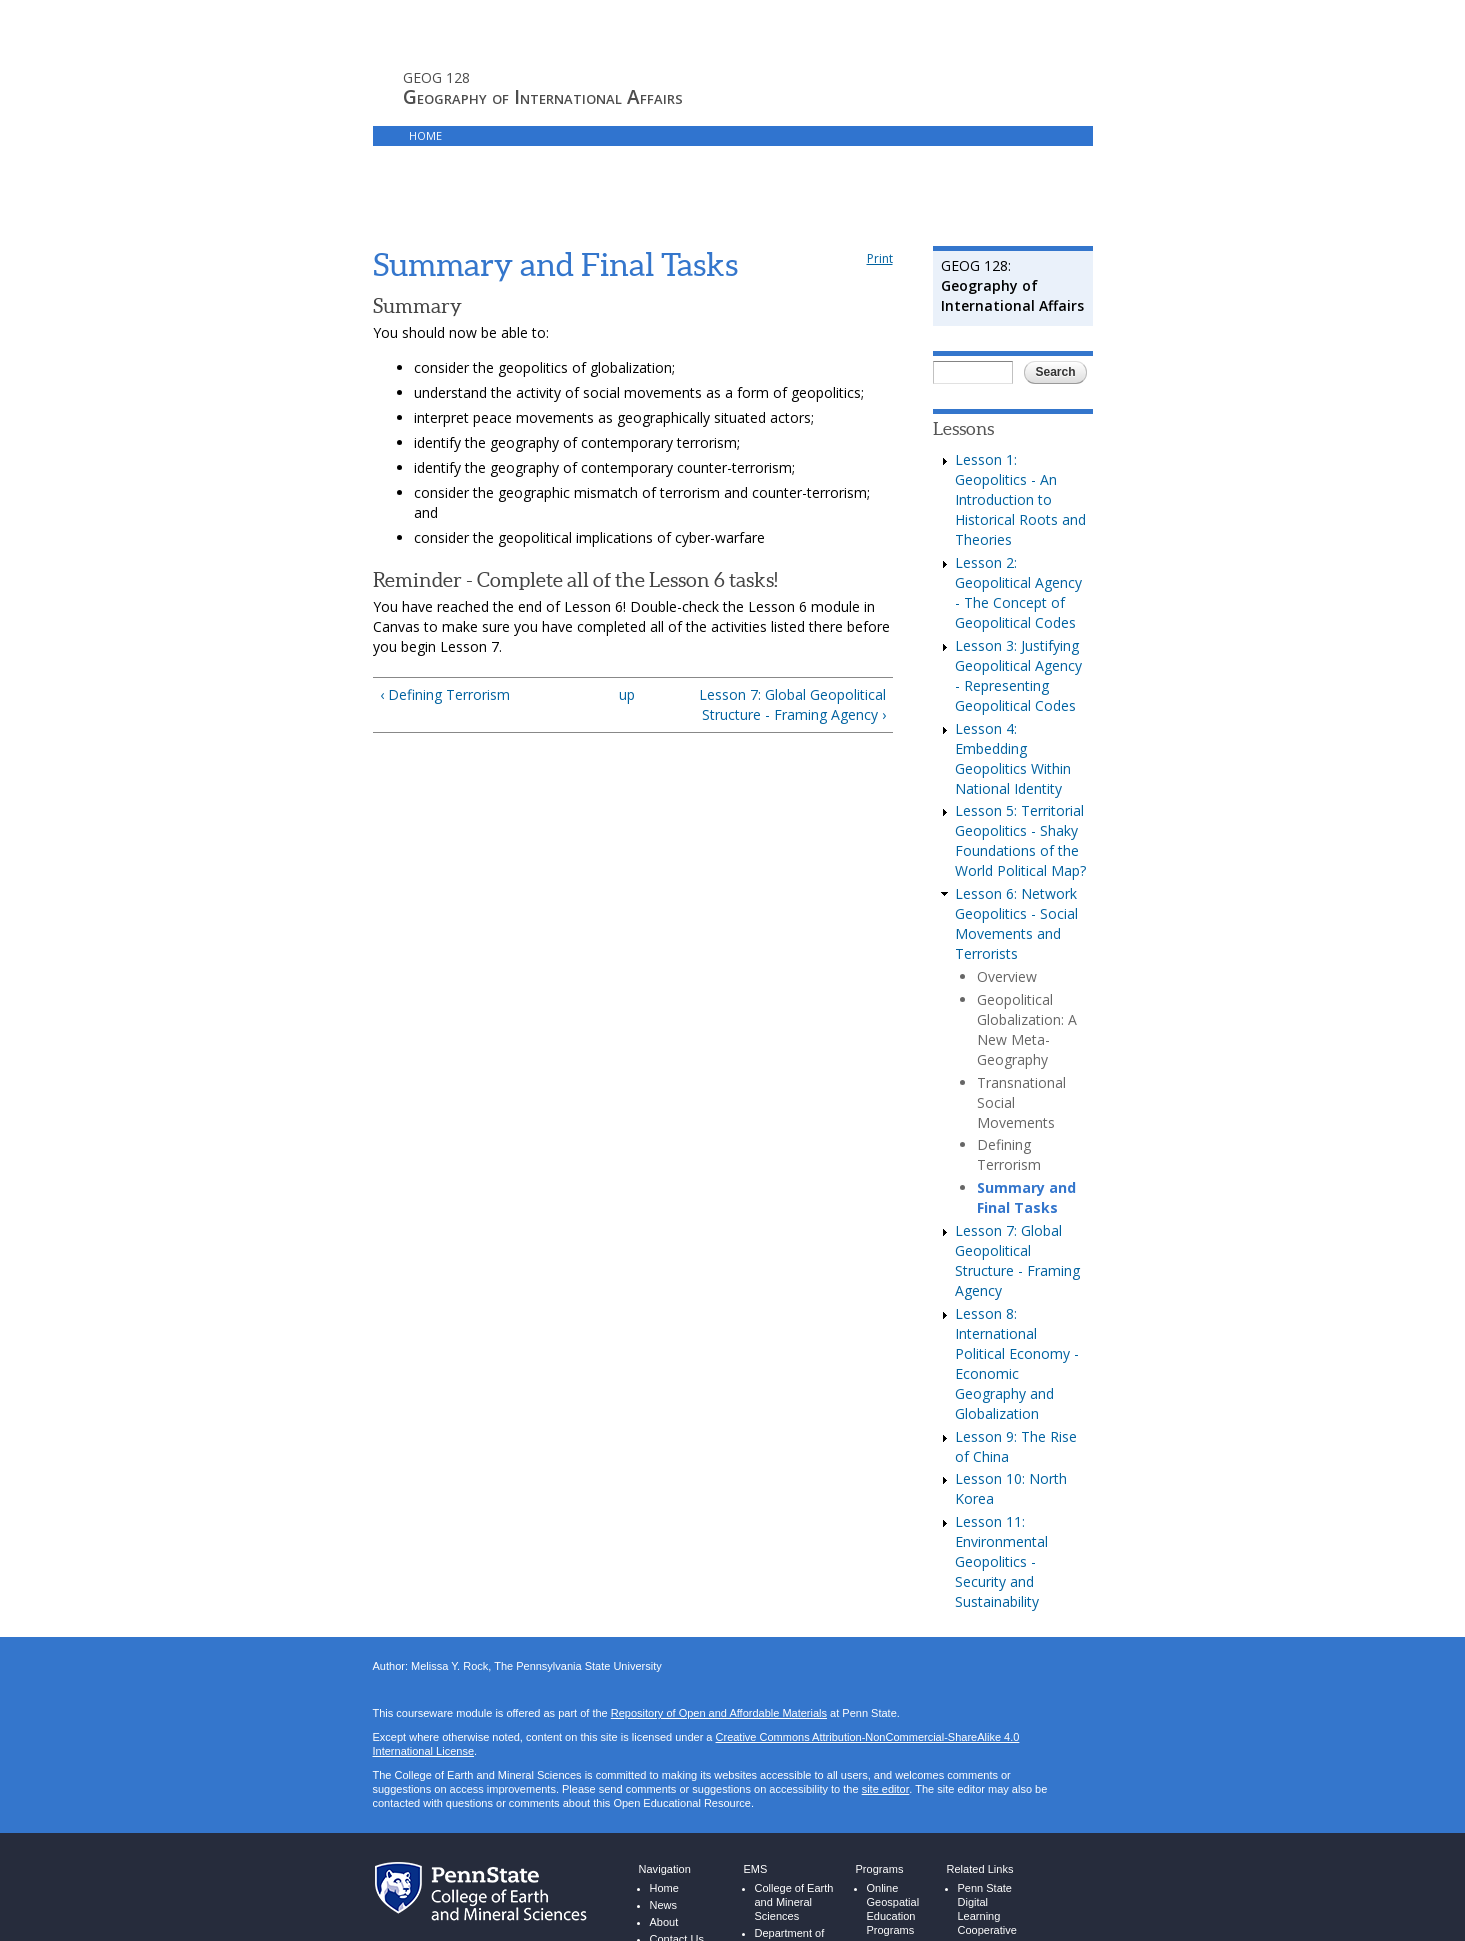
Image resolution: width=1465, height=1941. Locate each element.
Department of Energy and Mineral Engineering (790, 1899)
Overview (1007, 921)
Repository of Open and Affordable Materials (719, 1658)
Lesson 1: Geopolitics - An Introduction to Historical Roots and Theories (1020, 444)
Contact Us (677, 1884)
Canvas (635, 135)
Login (783, 135)
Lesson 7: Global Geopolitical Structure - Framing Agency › (792, 649)
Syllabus (492, 135)
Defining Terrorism (1009, 1099)
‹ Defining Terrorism (445, 639)
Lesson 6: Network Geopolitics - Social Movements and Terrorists (1016, 868)
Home (425, 135)
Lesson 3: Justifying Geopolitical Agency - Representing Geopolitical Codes (1018, 620)
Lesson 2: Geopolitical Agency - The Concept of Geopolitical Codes (1018, 537)
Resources (711, 135)
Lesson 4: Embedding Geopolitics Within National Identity (1013, 703)
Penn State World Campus (994, 1899)
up (627, 639)
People (667, 1901)
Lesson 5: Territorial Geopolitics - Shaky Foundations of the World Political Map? (1020, 785)
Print (880, 203)
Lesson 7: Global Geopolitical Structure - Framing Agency (1017, 1205)
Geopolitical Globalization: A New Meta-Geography (1027, 974)
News (664, 1850)
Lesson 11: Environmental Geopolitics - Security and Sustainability (1001, 1506)
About (664, 1867)
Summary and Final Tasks (1026, 1142)
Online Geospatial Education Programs (893, 1854)
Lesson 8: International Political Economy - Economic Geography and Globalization (1017, 1308)
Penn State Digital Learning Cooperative (987, 1854)
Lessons (566, 135)
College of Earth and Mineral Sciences (794, 1847)
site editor (885, 1734)
